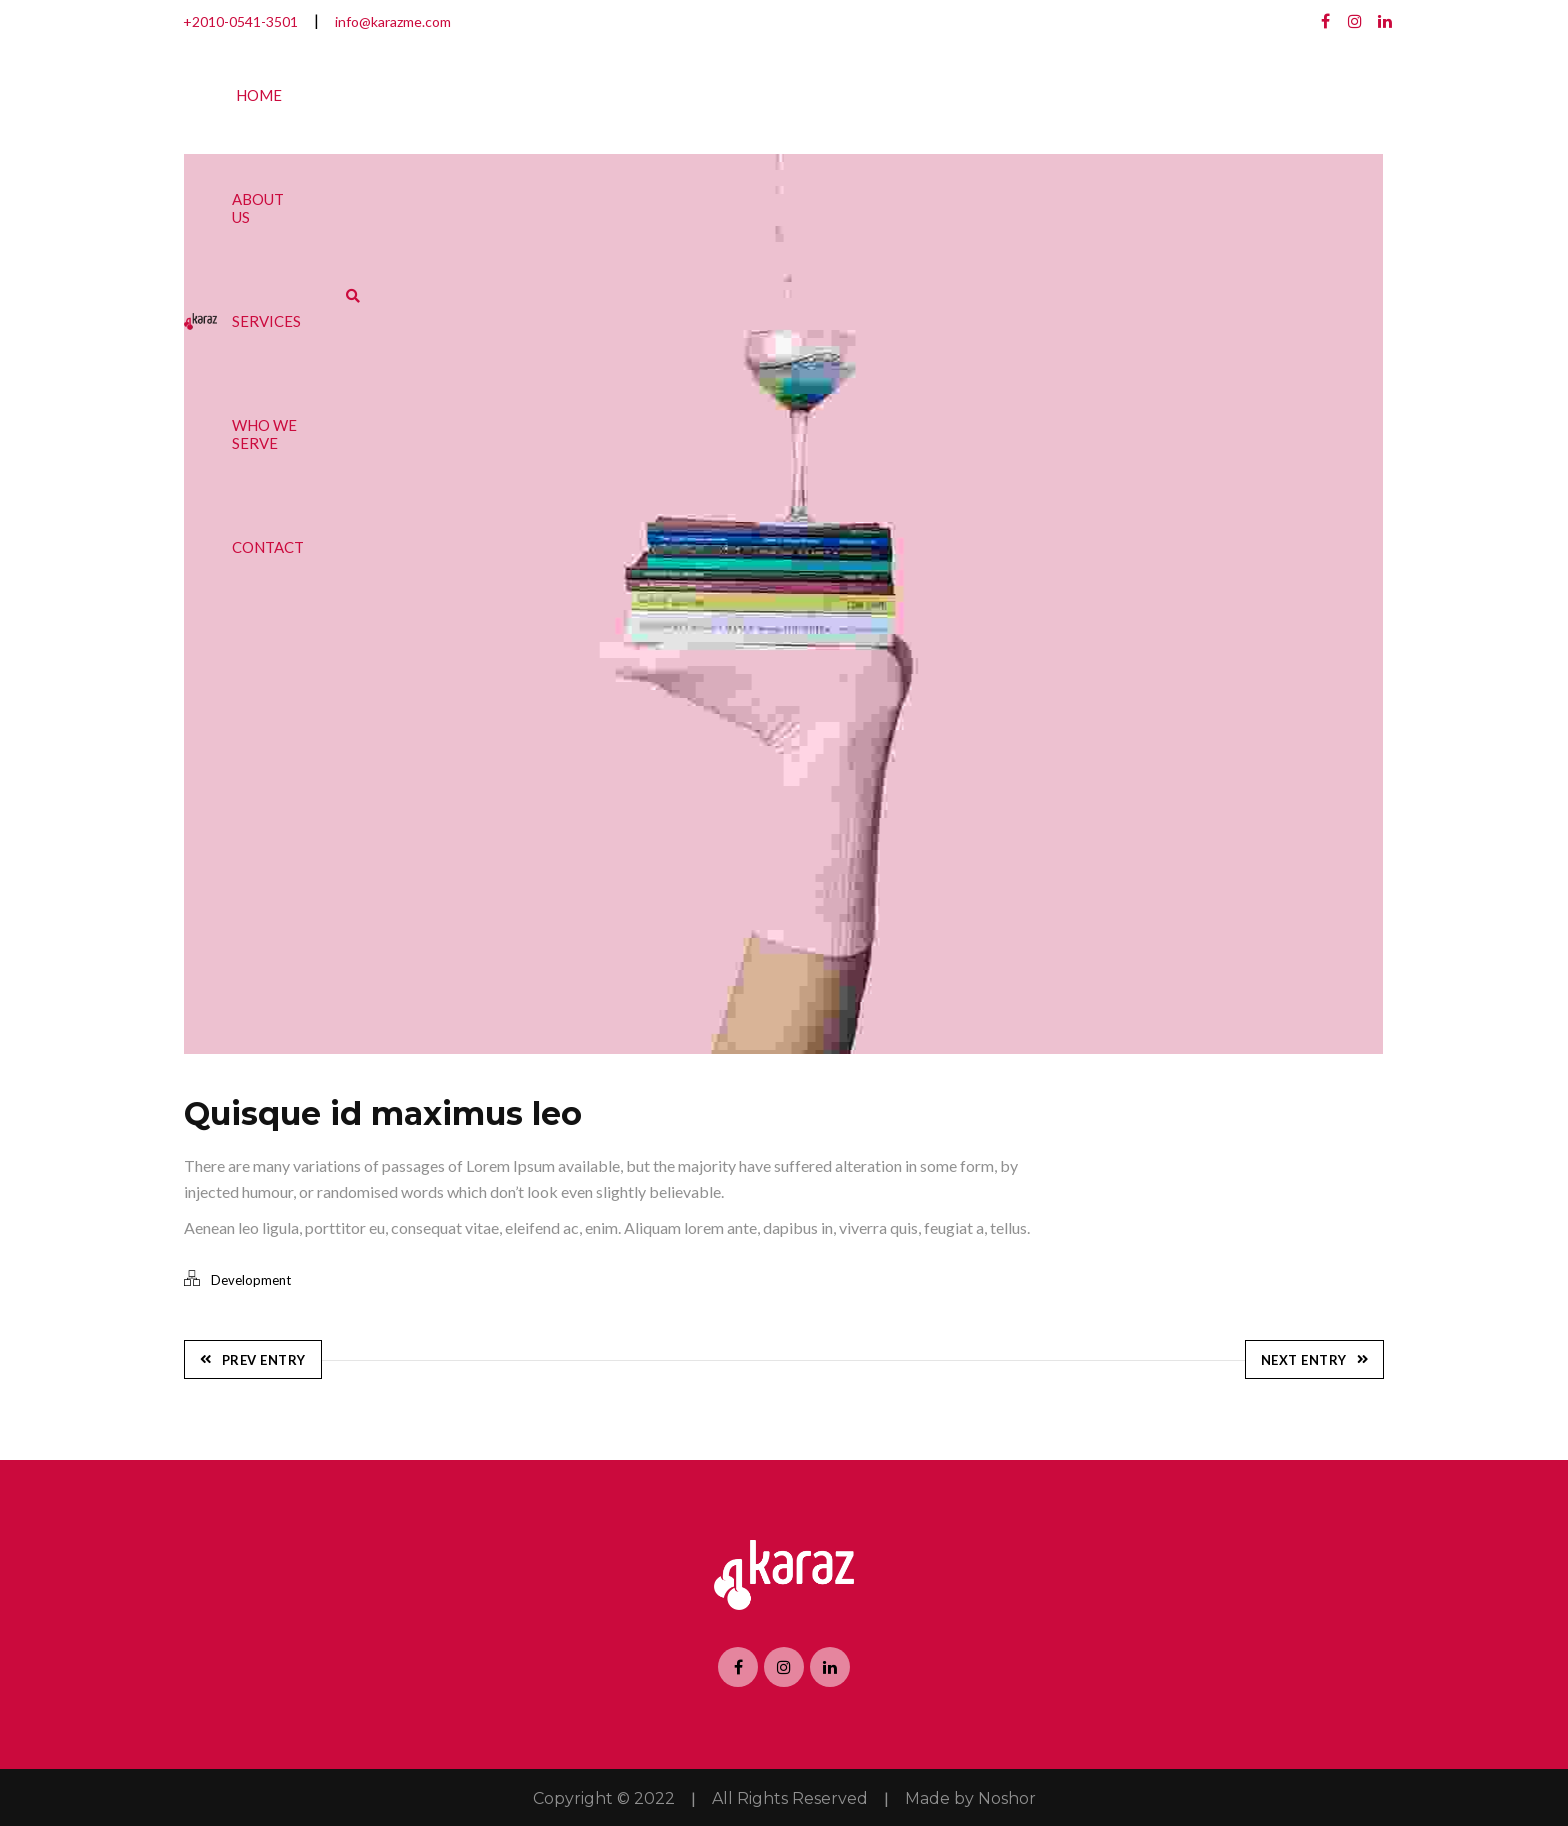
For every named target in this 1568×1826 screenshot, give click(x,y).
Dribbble (1355, 21)
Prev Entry (253, 1359)
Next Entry (1315, 1359)
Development (251, 1280)
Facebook (1325, 21)
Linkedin (1385, 21)
